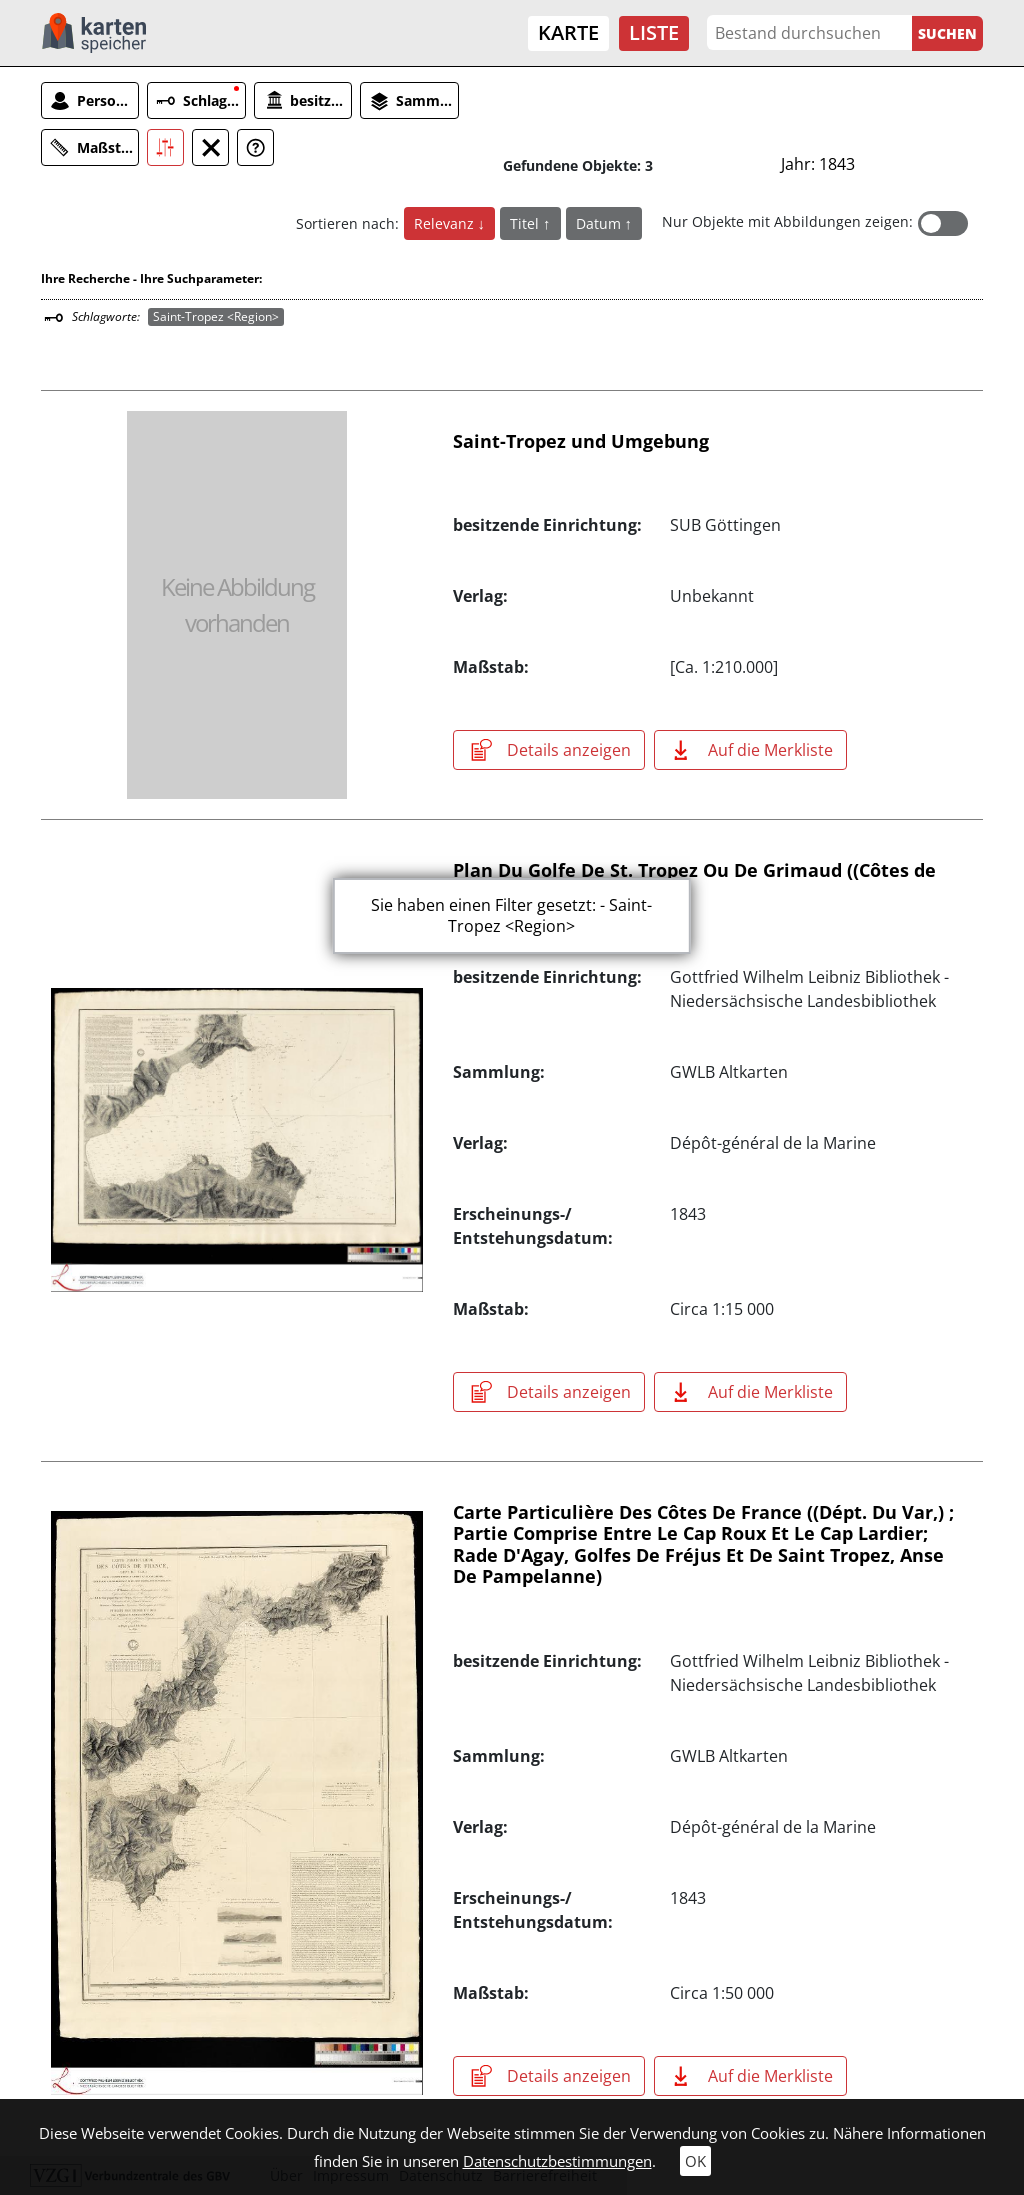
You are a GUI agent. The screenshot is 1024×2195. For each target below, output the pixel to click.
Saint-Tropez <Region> (216, 316)
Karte (568, 32)
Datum (600, 223)
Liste (654, 32)
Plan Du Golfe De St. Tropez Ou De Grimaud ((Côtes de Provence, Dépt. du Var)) (694, 881)
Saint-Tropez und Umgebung (581, 441)
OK (695, 2161)
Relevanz (446, 223)
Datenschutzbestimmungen (557, 2161)
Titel (526, 223)
